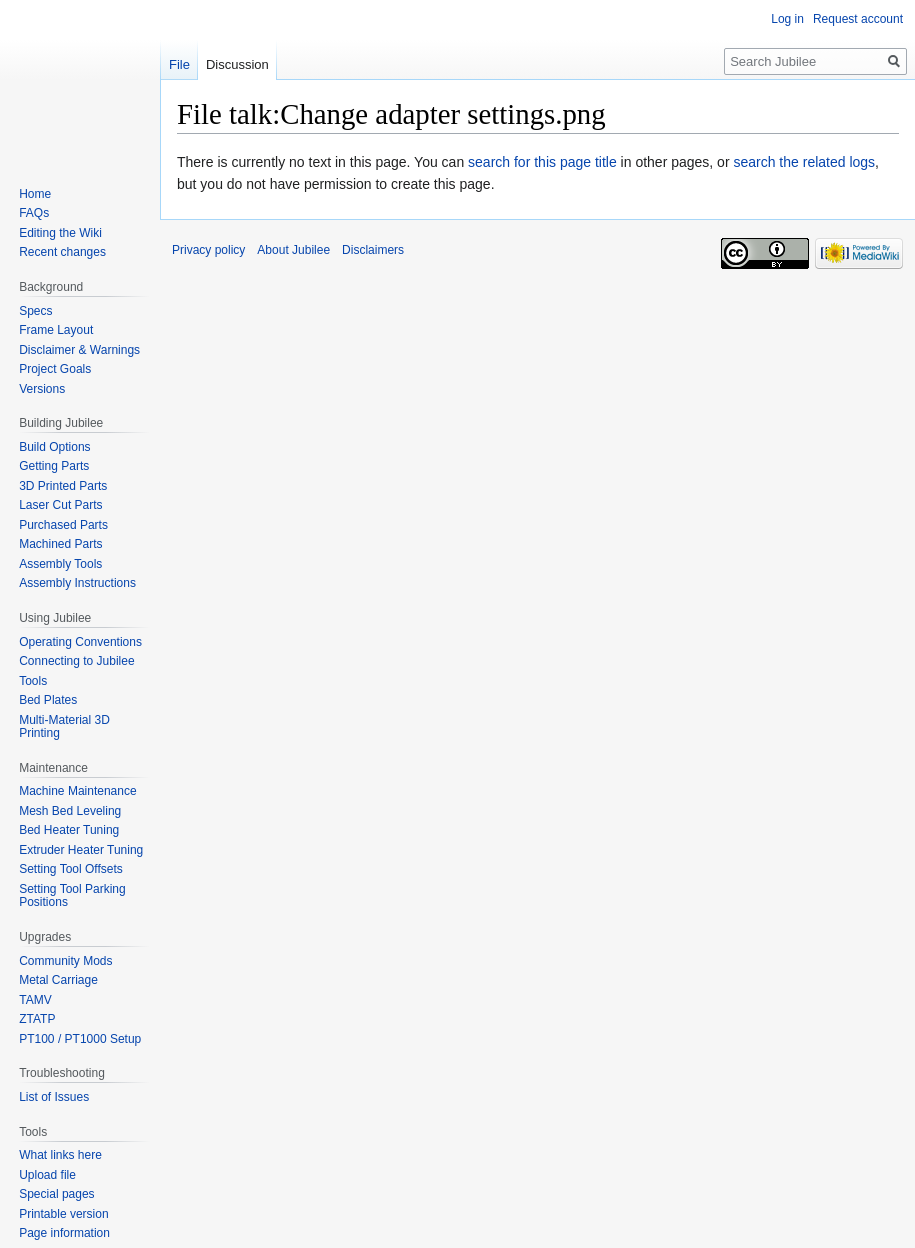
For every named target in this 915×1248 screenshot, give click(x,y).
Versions (42, 389)
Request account (858, 19)
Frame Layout (56, 330)
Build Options (54, 447)
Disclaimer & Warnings (79, 350)
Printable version (63, 1214)
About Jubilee (293, 250)
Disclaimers (373, 250)
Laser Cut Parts (60, 505)
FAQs (34, 213)
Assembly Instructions (77, 583)
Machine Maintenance (77, 791)
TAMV (35, 1000)
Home (35, 194)
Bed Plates (48, 700)
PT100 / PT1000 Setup (80, 1039)
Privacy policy (208, 250)
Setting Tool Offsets (71, 869)
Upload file (47, 1175)
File (179, 64)
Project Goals (55, 369)
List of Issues (54, 1097)
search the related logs (804, 162)
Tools (33, 681)
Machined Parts (60, 544)
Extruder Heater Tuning (81, 850)
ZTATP (37, 1019)
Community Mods (65, 961)
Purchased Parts (63, 525)
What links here (60, 1155)
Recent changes (62, 252)
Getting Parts (54, 466)
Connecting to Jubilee (76, 661)
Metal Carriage (58, 980)
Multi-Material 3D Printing (64, 727)
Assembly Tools (60, 564)
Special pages (56, 1194)
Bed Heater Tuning (69, 830)
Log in (787, 19)
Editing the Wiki (60, 233)
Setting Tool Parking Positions (72, 896)
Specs (35, 311)
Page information (64, 1233)
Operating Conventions (80, 642)
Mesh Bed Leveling (70, 811)
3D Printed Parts (63, 486)
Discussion (237, 64)
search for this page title (542, 162)
